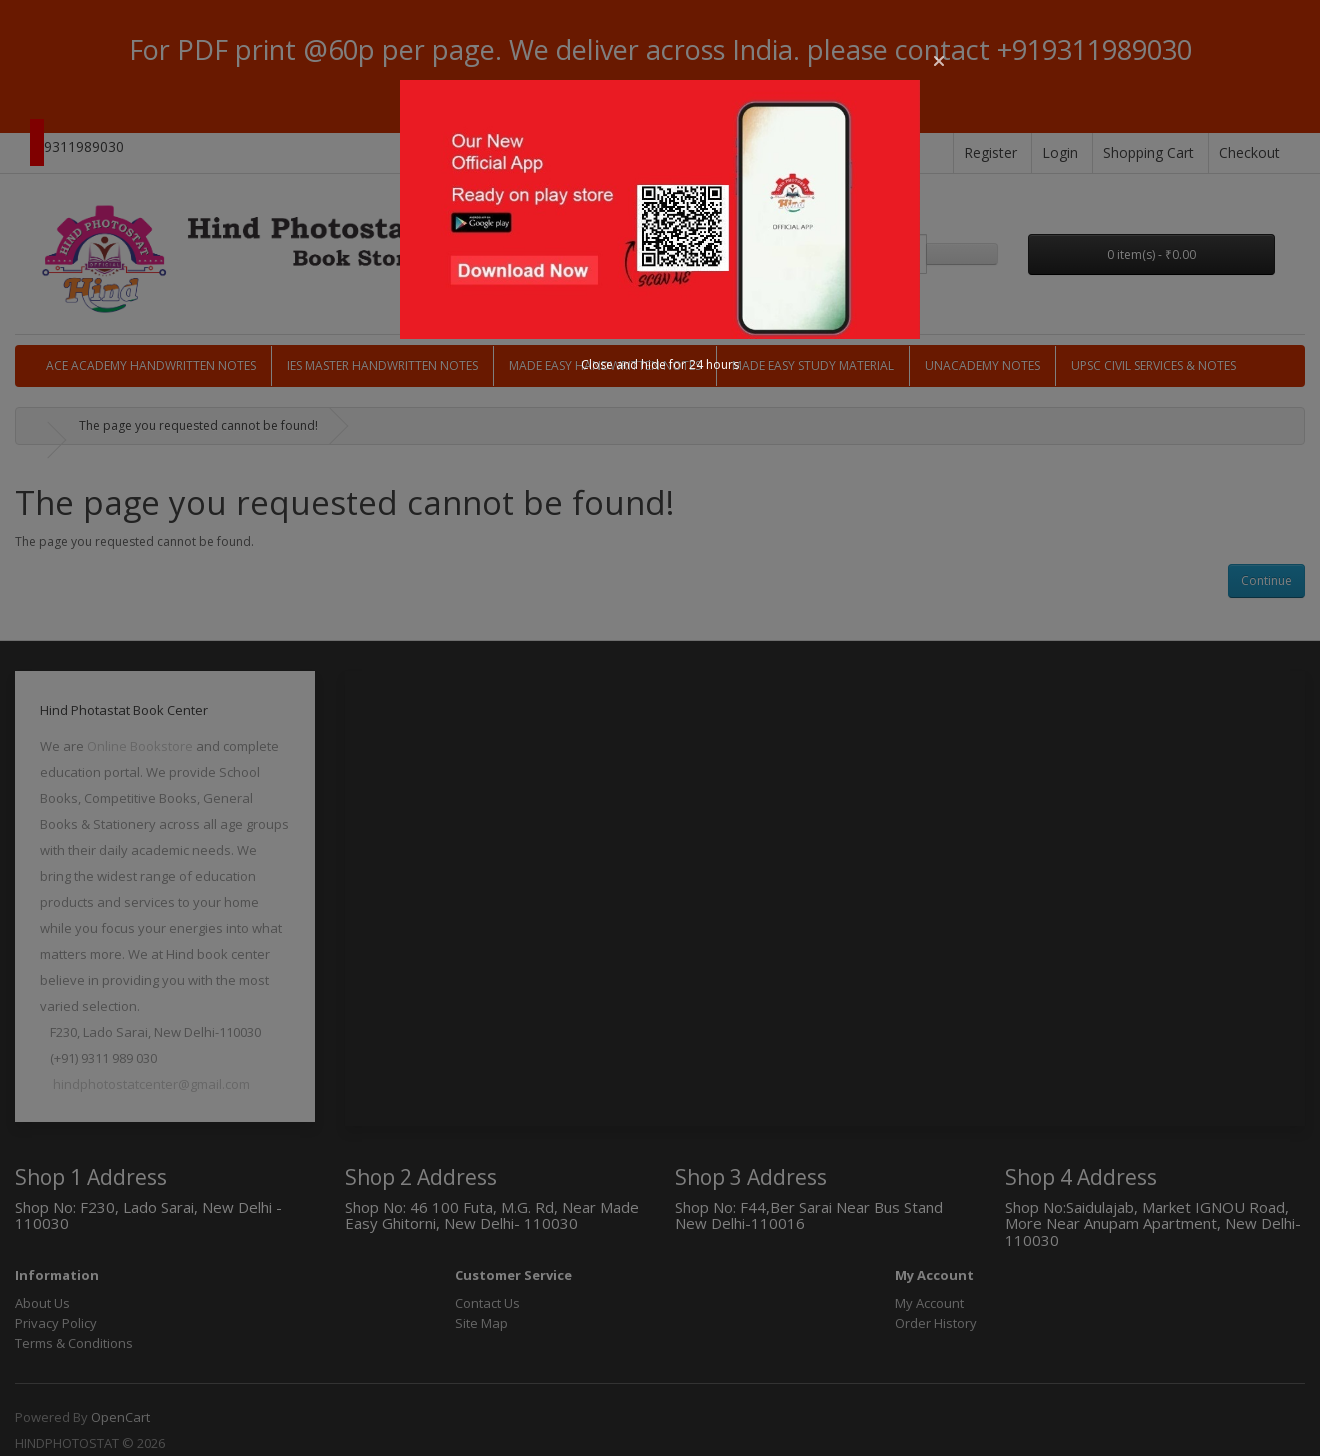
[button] (939, 61)
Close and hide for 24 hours (660, 364)
